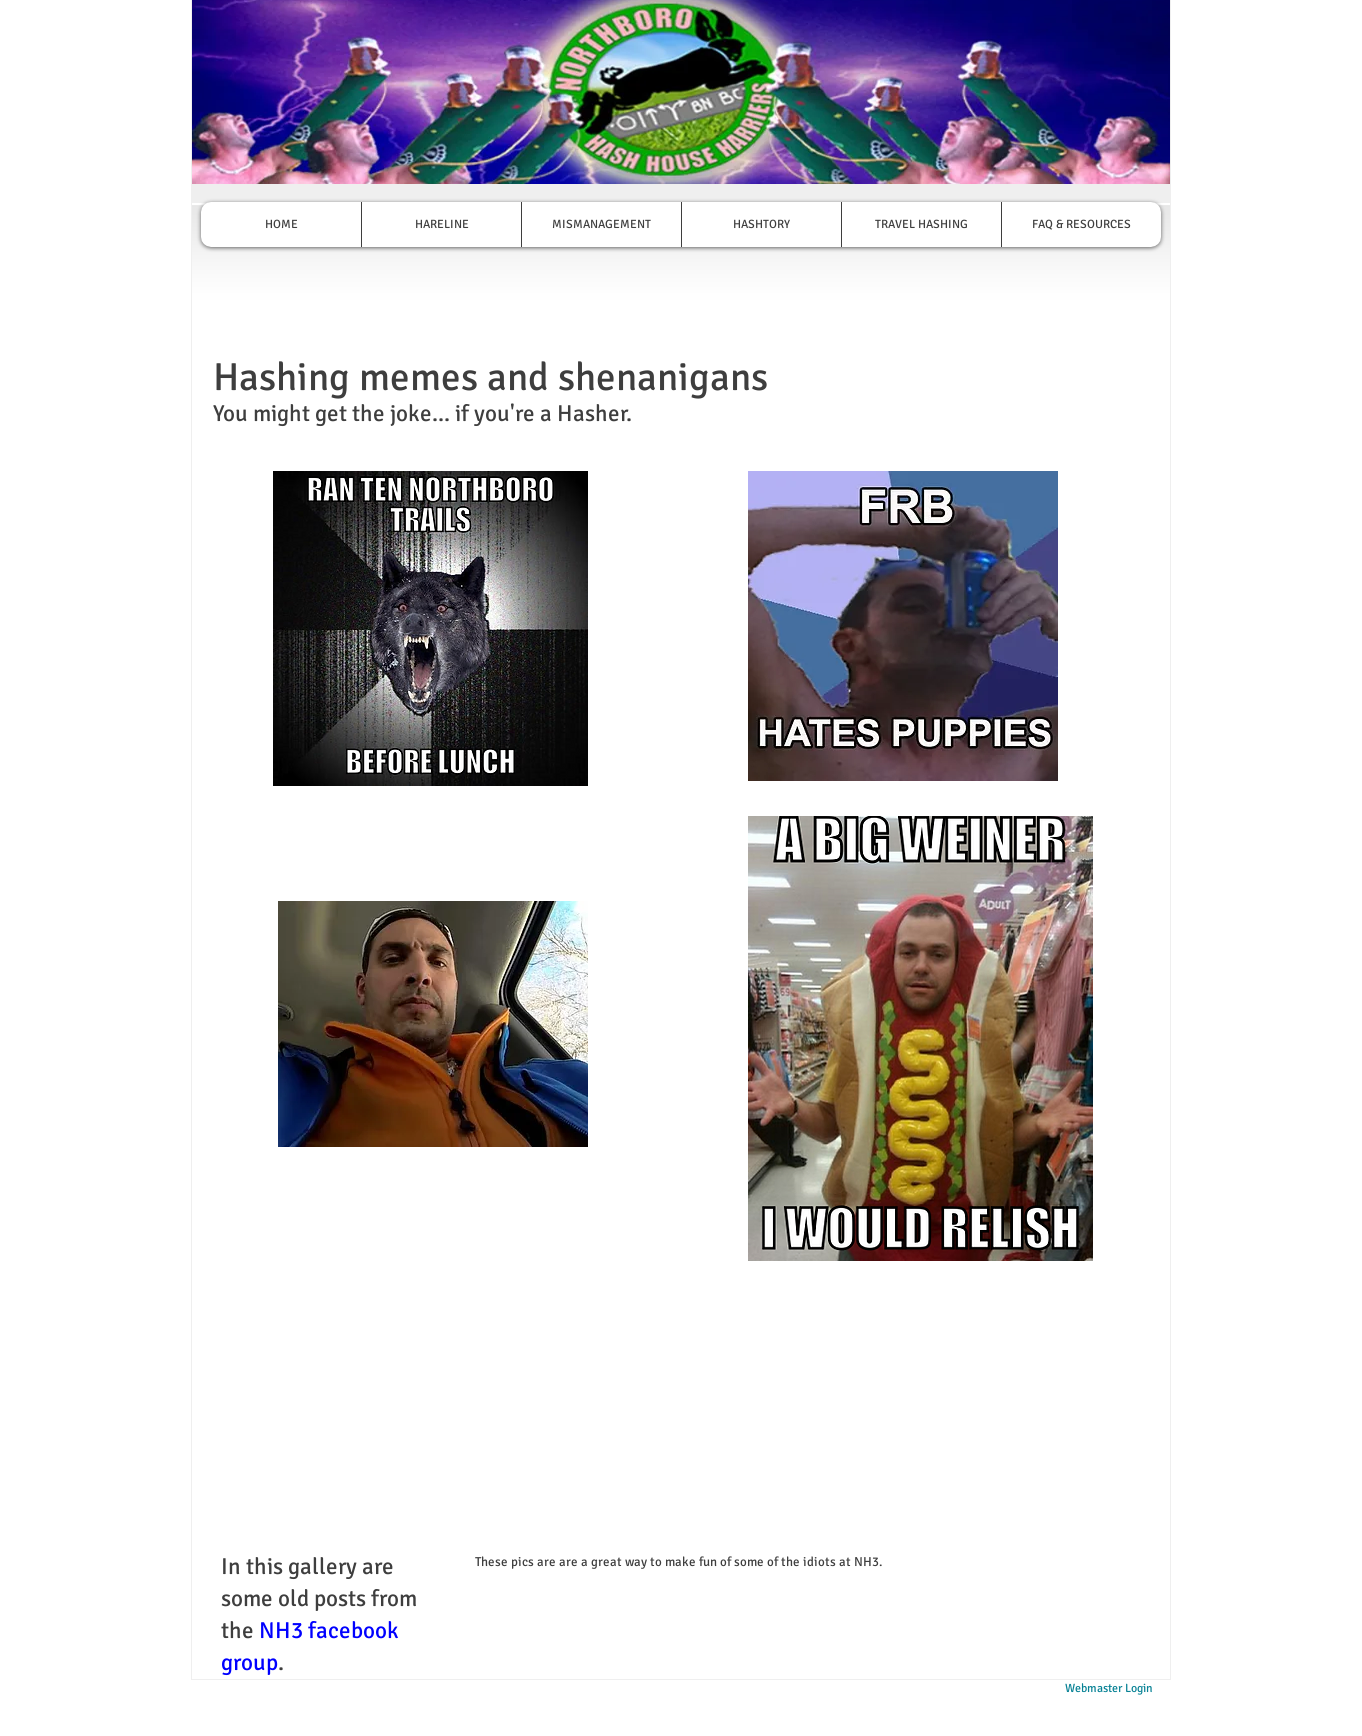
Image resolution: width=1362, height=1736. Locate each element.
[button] (430, 628)
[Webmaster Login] (1108, 1690)
